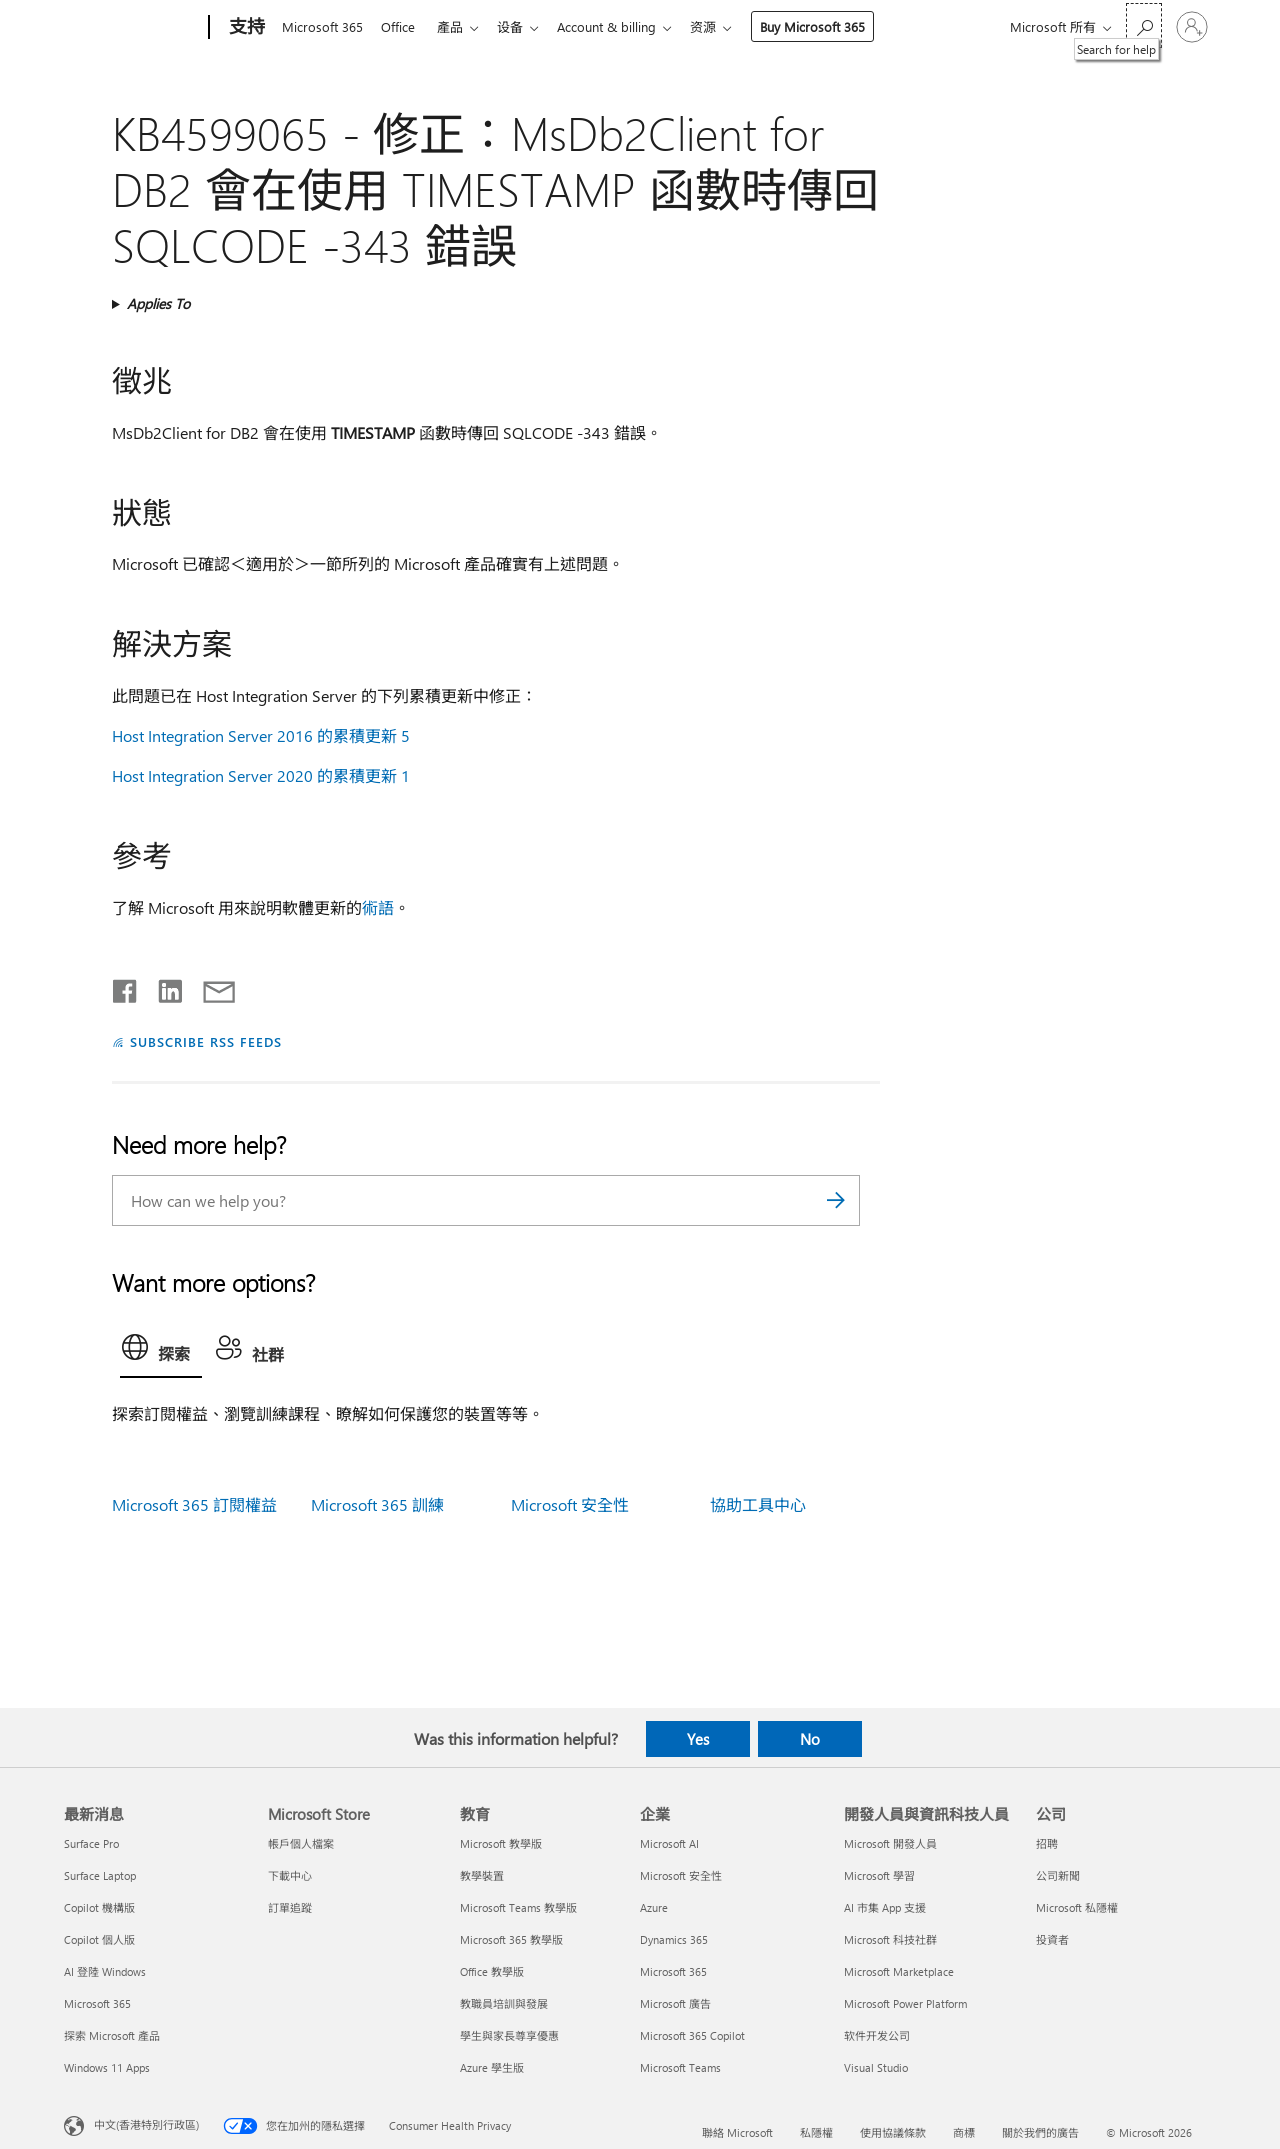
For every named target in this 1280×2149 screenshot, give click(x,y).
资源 (723, 26)
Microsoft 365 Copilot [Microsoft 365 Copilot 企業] (692, 2035)
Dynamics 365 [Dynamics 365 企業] (674, 1939)
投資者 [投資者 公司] (1052, 1939)
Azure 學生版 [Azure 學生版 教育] (492, 2067)
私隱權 (816, 2132)
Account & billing (622, 26)
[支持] (245, 28)
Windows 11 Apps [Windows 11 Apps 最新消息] (107, 2067)
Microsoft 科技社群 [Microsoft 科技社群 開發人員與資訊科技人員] (890, 1939)
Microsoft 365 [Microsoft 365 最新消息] (97, 2003)
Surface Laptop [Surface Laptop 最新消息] (100, 1875)
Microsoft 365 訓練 (377, 1504)
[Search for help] (1144, 25)
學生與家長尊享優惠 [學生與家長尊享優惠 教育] (509, 2035)
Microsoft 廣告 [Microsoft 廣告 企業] (675, 2003)
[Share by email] (210, 987)
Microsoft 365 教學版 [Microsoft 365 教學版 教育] (511, 1939)
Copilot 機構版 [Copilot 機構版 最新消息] (99, 1907)
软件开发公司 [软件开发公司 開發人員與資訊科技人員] (877, 2035)
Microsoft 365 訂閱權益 (194, 1504)
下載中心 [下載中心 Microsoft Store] (290, 1875)
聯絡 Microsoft (737, 2132)
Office (402, 26)
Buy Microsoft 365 (832, 26)
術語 (378, 907)
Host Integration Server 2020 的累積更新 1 (261, 775)
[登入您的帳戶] (1192, 27)
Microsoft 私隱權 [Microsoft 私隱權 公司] (1077, 1907)
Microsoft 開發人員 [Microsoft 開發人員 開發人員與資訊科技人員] (890, 1843)
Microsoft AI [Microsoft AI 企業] (669, 1843)
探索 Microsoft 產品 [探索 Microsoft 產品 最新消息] (112, 2035)
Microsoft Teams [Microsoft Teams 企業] (680, 2067)
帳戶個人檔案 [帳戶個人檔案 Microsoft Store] (301, 1843)
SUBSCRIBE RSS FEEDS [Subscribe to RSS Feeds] (206, 1041)
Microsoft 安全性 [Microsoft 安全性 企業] (681, 1875)
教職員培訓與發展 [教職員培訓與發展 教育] (504, 2003)
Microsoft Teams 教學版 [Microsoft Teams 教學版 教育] (518, 1907)
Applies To (158, 303)
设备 (522, 26)
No (810, 1739)
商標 (964, 2132)
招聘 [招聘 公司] (1047, 1843)
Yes (698, 1739)
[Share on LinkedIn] (162, 987)
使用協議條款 (893, 2132)
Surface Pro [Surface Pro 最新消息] (91, 1843)
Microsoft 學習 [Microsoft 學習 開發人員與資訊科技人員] (879, 1875)
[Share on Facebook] (126, 987)
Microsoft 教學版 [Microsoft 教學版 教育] (501, 1843)
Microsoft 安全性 (570, 1504)
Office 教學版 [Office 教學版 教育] (492, 1971)
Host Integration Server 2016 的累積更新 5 (261, 735)
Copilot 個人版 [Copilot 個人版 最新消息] (99, 1939)
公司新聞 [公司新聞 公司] (1058, 1875)
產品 (458, 26)
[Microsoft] (132, 28)
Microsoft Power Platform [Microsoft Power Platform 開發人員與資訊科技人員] (905, 2003)
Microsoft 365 (322, 26)
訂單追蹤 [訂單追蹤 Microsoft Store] (290, 1907)
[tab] (161, 1352)
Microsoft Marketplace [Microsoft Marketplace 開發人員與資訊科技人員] (899, 1971)
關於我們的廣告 (1040, 2132)
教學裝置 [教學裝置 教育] (482, 1875)
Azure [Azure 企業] (654, 1907)
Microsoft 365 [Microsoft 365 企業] (673, 1971)
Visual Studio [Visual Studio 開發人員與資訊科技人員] (876, 2067)
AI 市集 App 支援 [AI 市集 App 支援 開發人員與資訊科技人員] (885, 1907)
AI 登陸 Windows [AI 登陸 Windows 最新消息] (105, 1971)
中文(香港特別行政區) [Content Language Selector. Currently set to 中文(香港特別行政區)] (146, 2123)
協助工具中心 (758, 1504)
